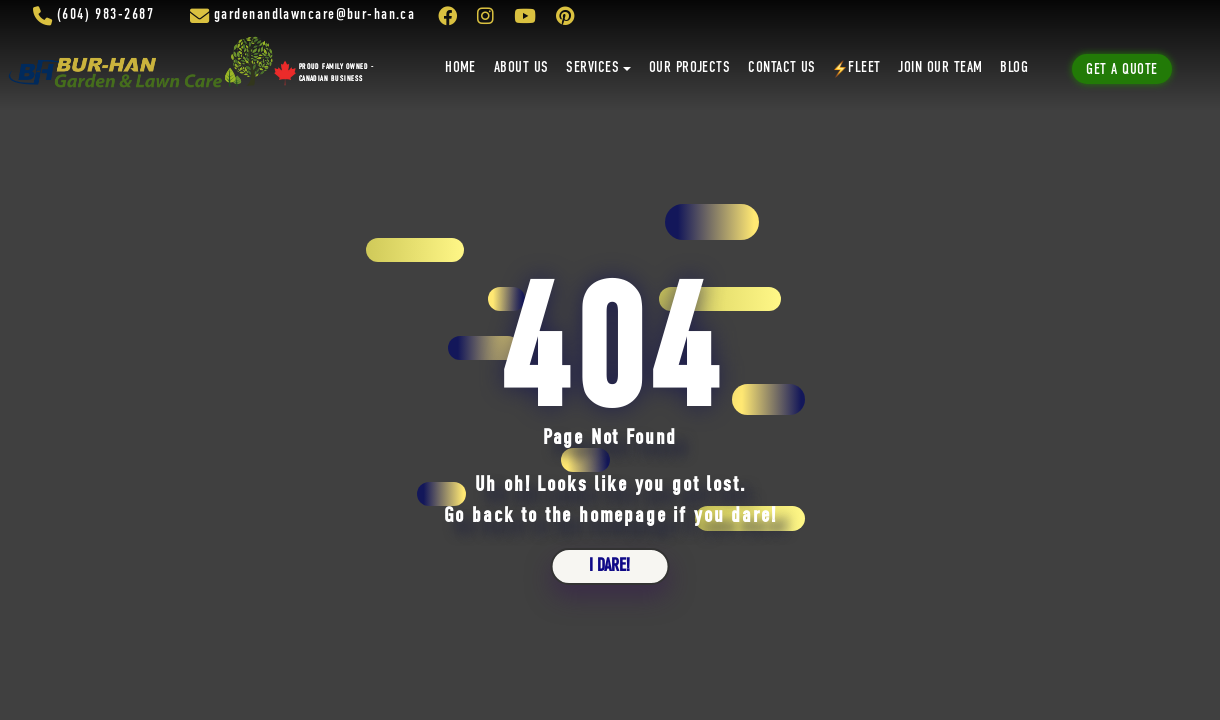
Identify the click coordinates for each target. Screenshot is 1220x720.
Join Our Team (940, 68)
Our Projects (690, 68)
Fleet (857, 68)
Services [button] (592, 68)
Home (460, 68)
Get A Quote (1121, 70)
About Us (521, 68)
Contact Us (782, 68)
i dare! (609, 566)
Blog (1014, 68)
